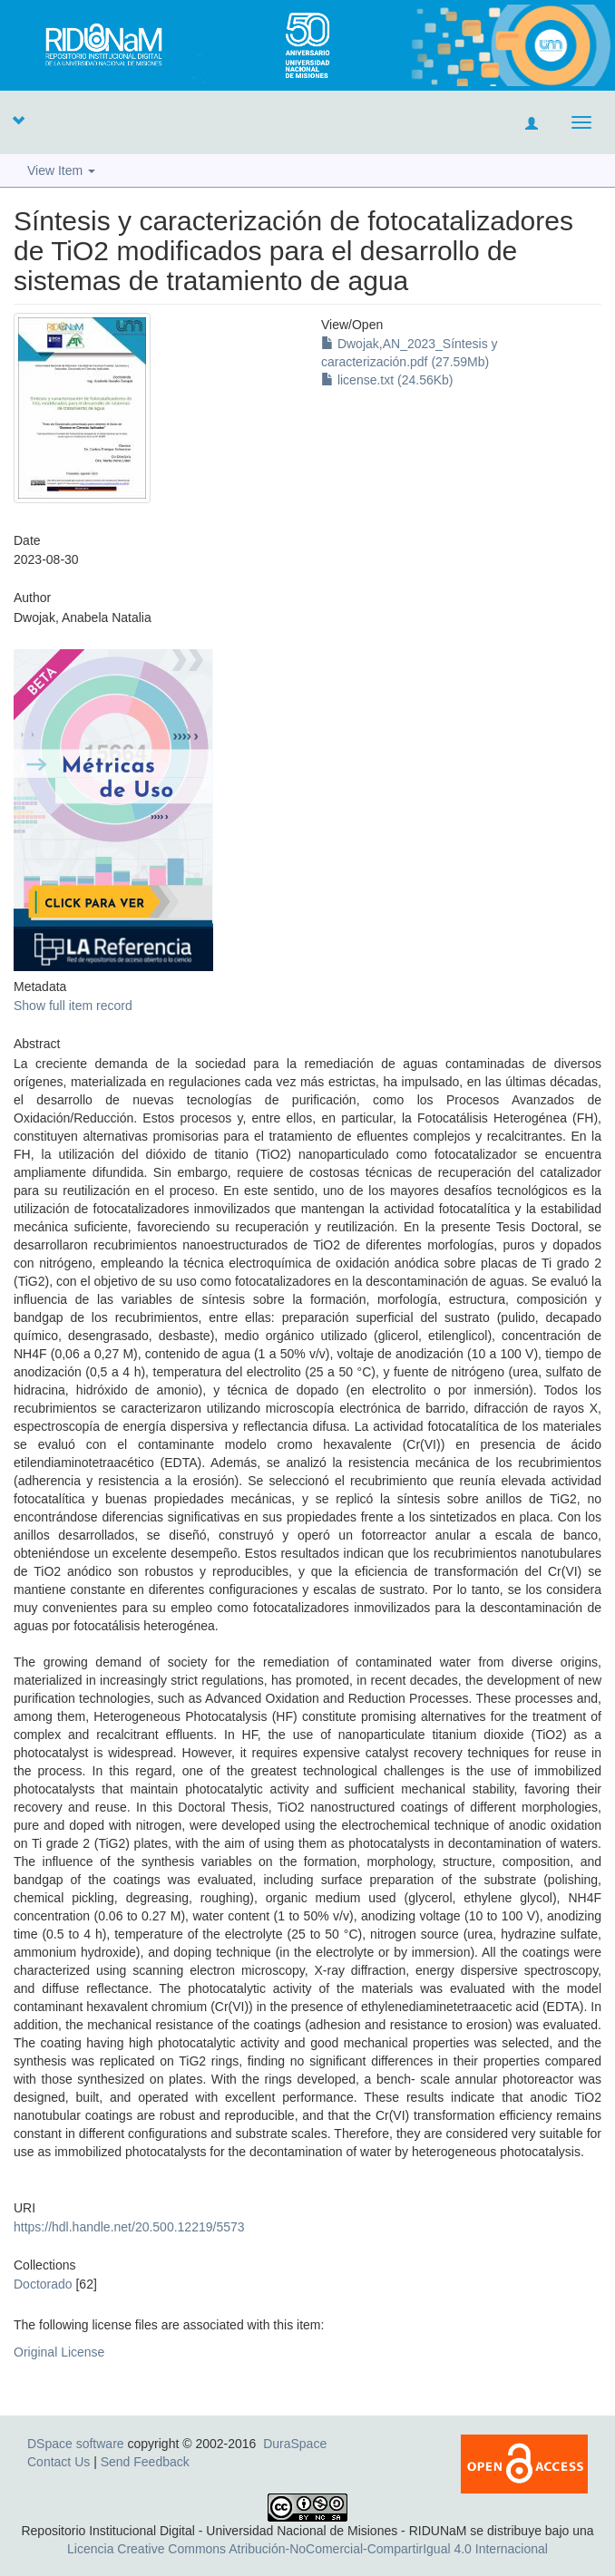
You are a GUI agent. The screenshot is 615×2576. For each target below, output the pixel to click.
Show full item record (73, 1005)
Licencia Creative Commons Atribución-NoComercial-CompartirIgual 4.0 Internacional (307, 2549)
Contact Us (58, 2461)
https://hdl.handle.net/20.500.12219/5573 (129, 2227)
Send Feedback (145, 2461)
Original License (59, 2352)
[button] (18, 119)
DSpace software (75, 2443)
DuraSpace (295, 2443)
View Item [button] (61, 170)
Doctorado (43, 2284)
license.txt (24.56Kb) (387, 380)
